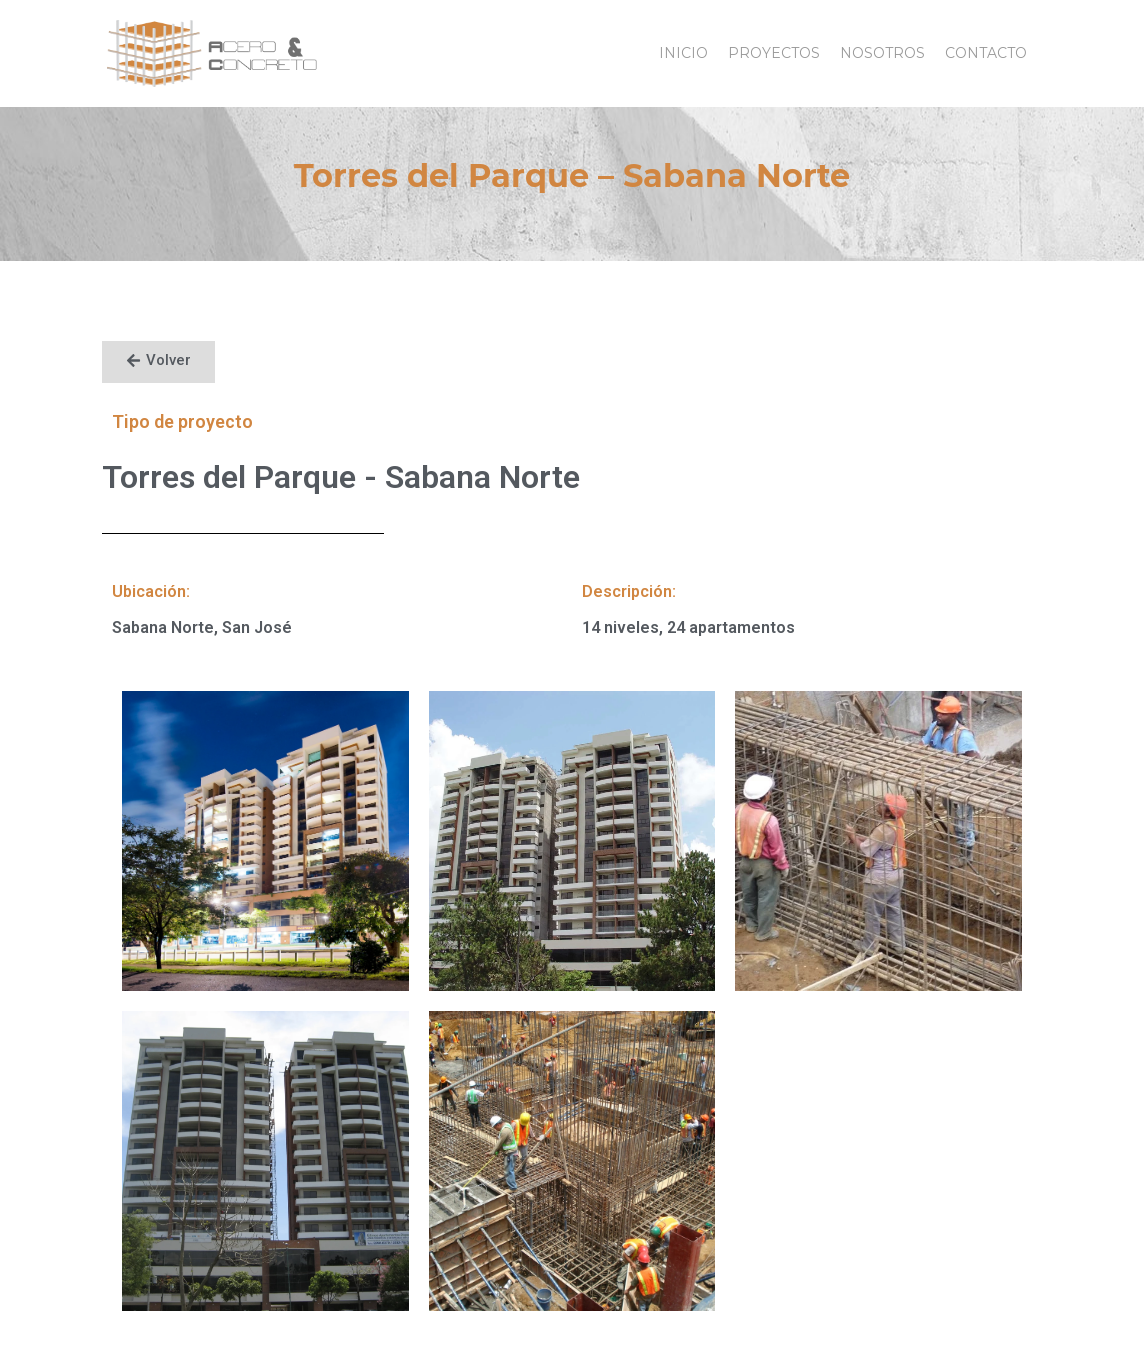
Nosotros (882, 53)
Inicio (683, 53)
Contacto (986, 53)
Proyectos (774, 53)
